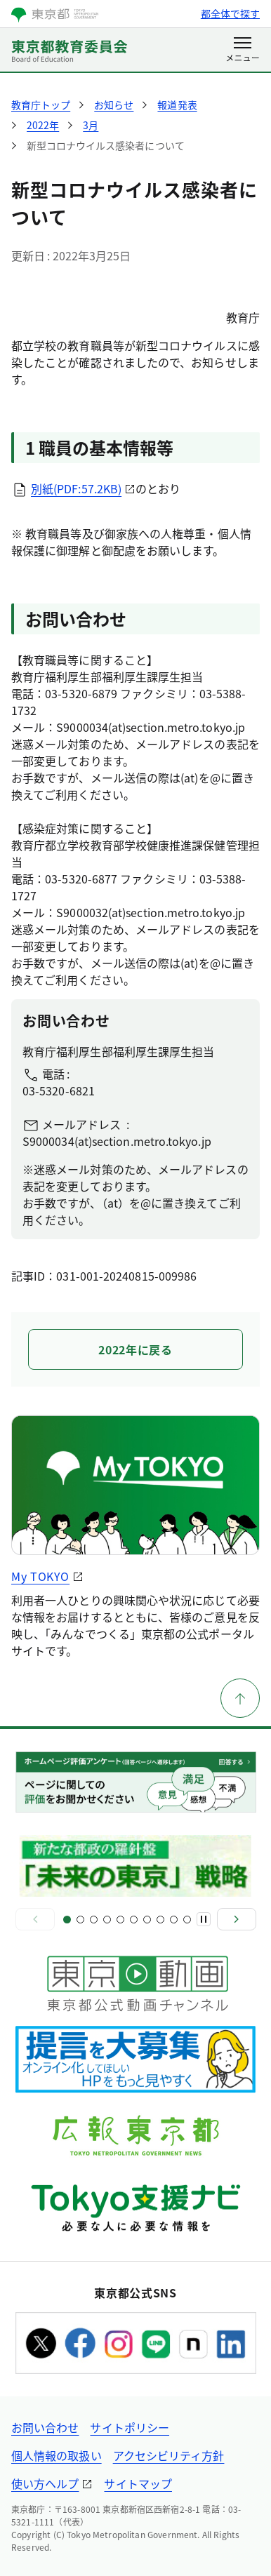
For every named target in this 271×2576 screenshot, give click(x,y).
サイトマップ (137, 2483)
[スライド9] (174, 1919)
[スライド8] (160, 1919)
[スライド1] (67, 1919)
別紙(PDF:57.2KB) (76, 488)
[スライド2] (80, 1919)
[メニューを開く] (242, 50)
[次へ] (236, 1919)
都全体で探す (230, 13)
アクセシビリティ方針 (169, 2455)
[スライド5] (120, 1919)
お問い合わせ (45, 2427)
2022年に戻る (135, 1349)
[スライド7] (147, 1919)
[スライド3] (94, 1919)
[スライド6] (134, 1919)
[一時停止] (204, 1919)
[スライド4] (107, 1919)
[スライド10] (187, 1919)
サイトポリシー (129, 2427)
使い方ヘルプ (45, 2483)
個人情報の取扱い (56, 2455)
